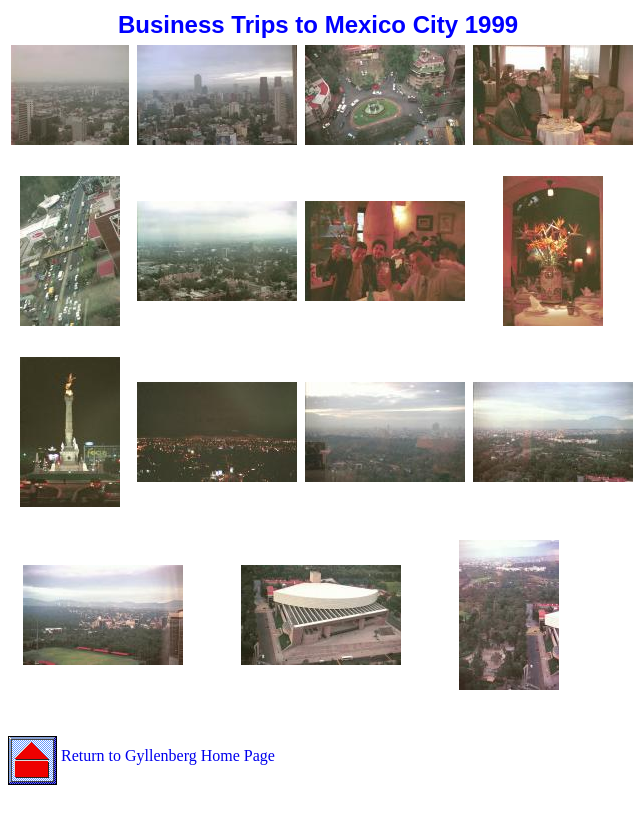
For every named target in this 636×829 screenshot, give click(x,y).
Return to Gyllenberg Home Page (141, 755)
